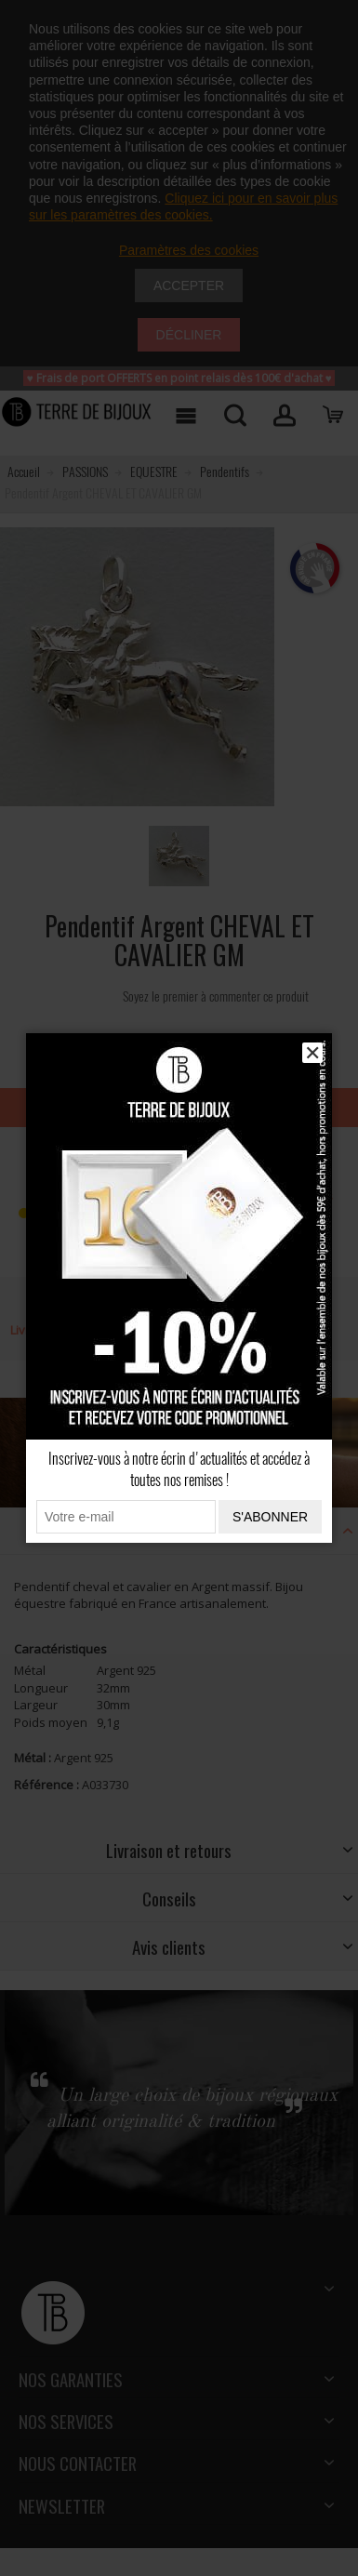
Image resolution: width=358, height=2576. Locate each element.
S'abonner (270, 1516)
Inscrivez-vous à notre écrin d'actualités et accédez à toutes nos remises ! (179, 1469)
